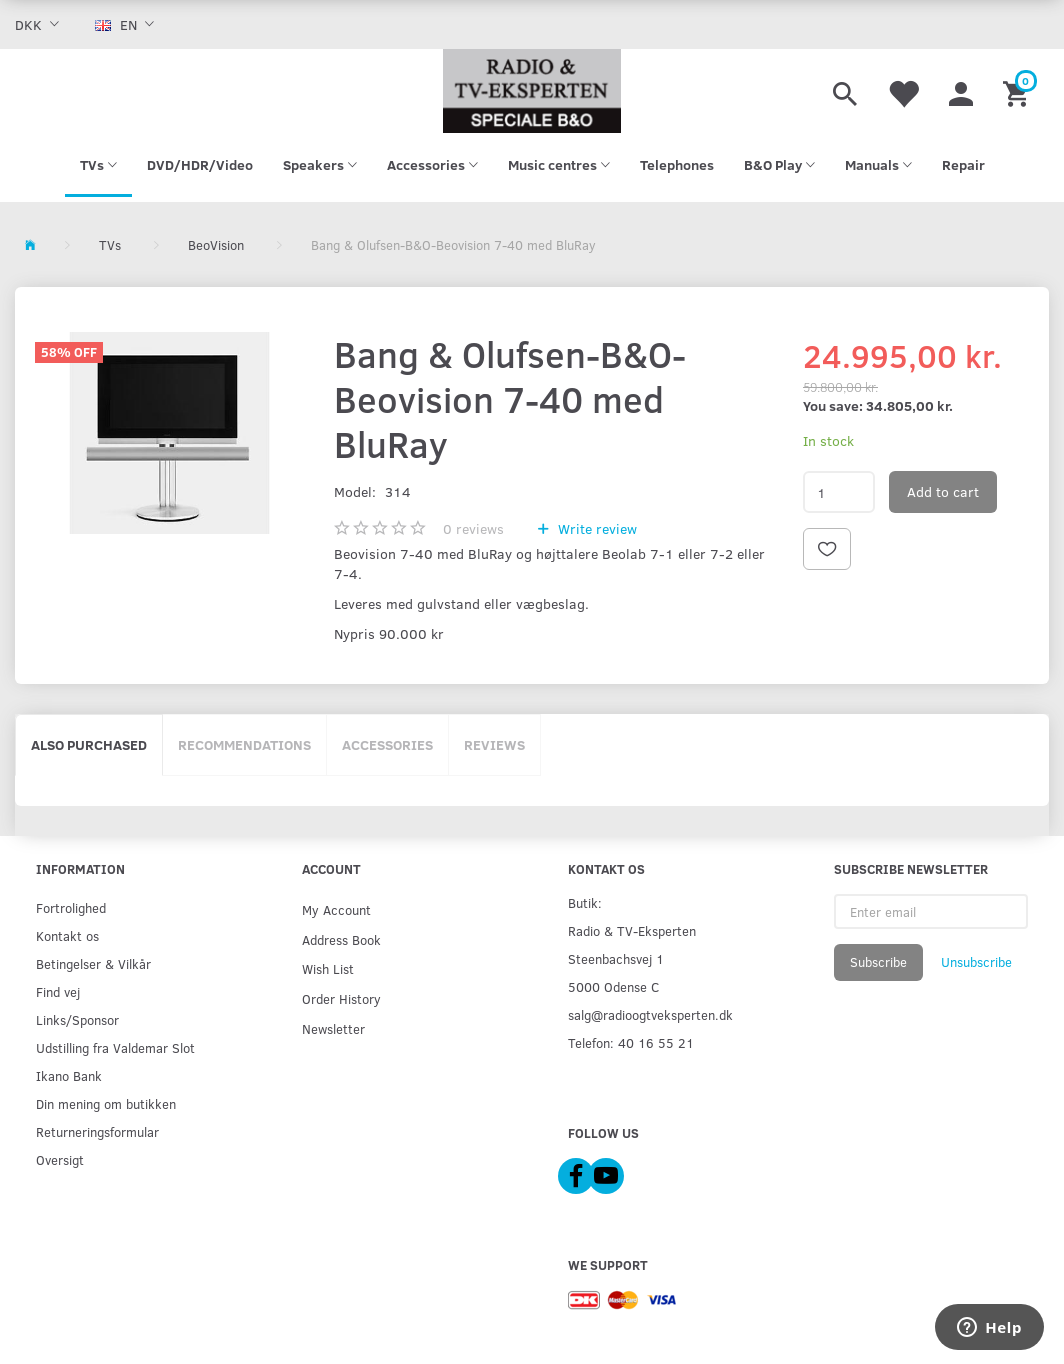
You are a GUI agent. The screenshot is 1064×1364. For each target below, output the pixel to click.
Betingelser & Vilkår (93, 963)
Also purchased (89, 744)
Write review (595, 528)
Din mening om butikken (106, 1103)
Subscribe (878, 962)
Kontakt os (67, 935)
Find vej (58, 991)
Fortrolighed (71, 907)
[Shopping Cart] (1018, 91)
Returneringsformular (97, 1131)
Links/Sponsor (77, 1019)
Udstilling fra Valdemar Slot (115, 1047)
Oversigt (60, 1159)
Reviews (494, 744)
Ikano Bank (69, 1075)
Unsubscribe (976, 962)
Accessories (387, 744)
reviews (473, 528)
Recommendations (244, 744)
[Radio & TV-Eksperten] (532, 91)
